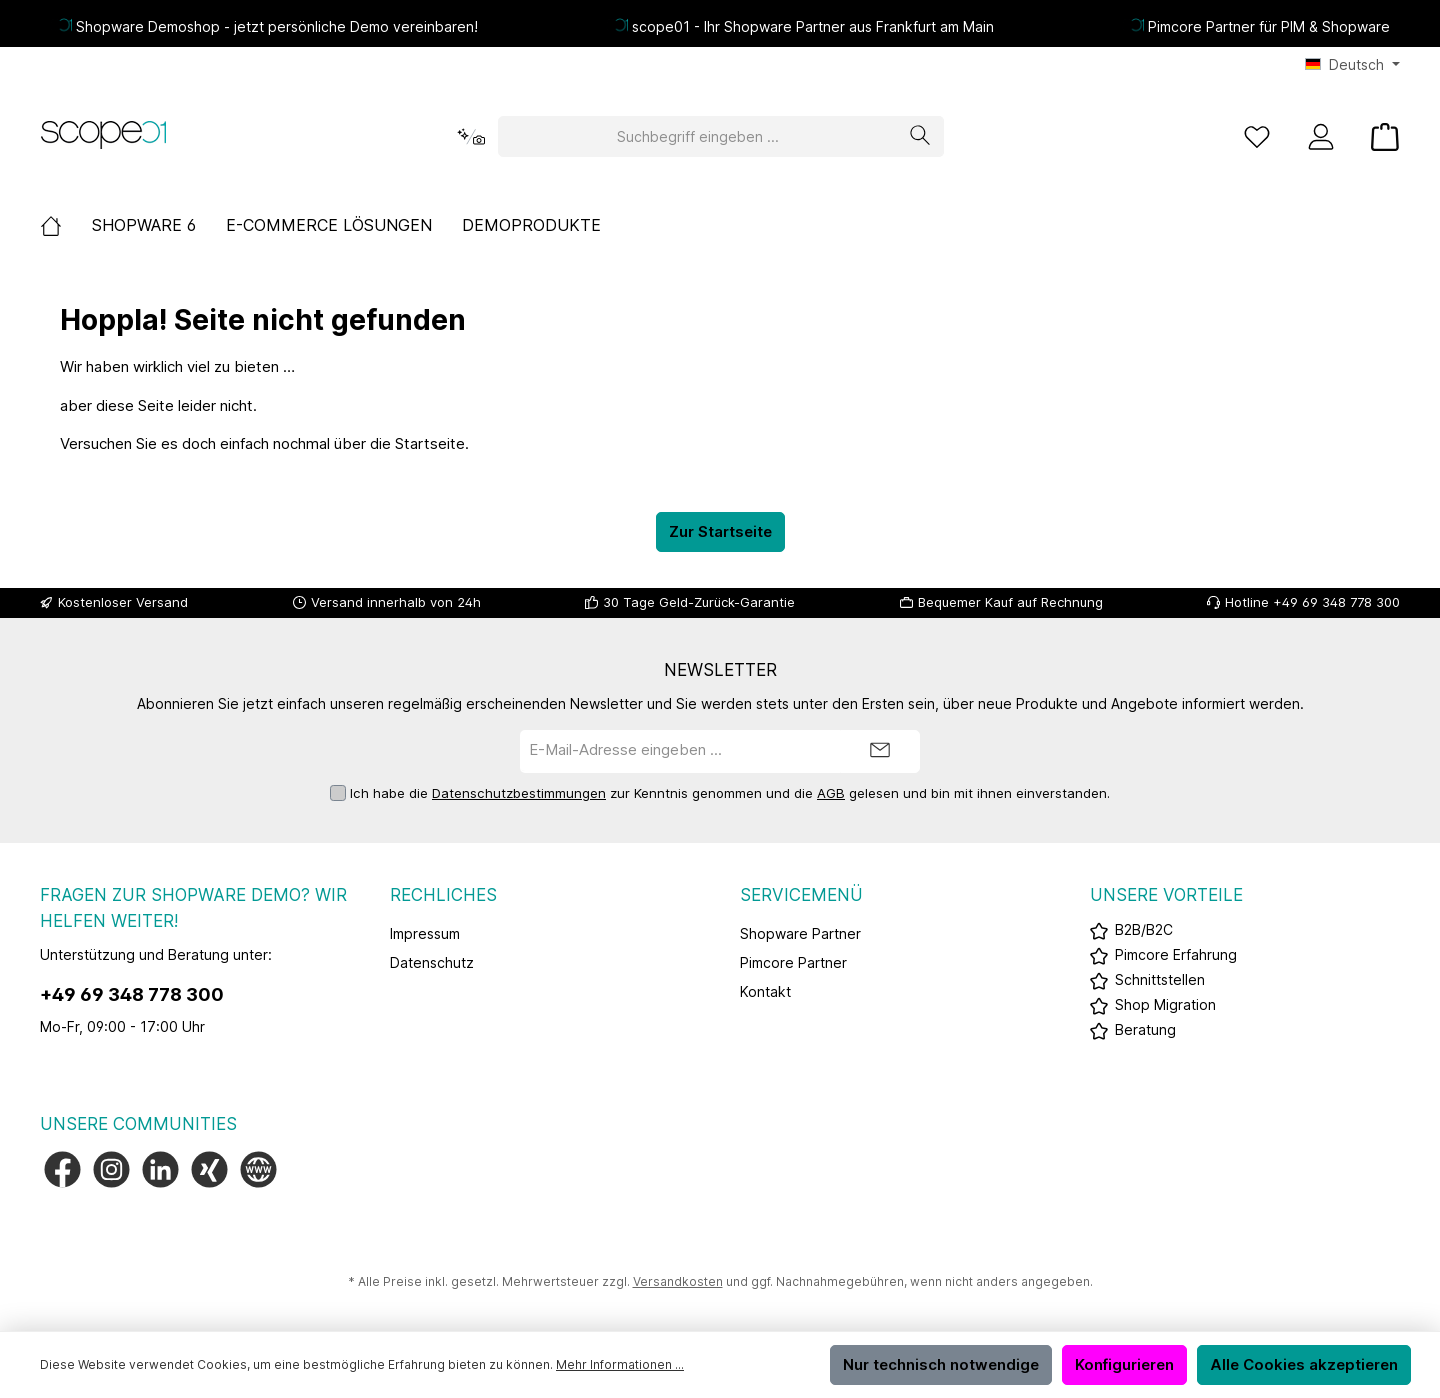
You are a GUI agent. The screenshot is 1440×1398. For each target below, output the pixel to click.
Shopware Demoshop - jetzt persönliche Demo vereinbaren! (277, 26)
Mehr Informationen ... (620, 1364)
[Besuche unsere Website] (258, 1169)
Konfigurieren (1124, 1364)
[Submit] (880, 751)
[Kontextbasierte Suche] (471, 136)
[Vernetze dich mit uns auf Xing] (209, 1169)
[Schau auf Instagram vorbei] (111, 1169)
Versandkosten (678, 1281)
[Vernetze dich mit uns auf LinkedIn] (160, 1169)
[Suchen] (920, 136)
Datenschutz (432, 962)
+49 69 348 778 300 (132, 994)
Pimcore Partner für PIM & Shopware (1269, 26)
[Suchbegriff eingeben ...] (698, 136)
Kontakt (765, 991)
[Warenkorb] (1379, 136)
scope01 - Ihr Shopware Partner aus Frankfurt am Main (813, 26)
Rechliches (443, 895)
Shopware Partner (800, 933)
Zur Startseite (720, 531)
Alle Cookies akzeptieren (1304, 1364)
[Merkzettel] (1257, 136)
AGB (831, 793)
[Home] (66, 225)
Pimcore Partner (793, 962)
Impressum (425, 933)
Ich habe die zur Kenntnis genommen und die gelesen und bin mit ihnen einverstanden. (730, 794)
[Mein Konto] (1321, 136)
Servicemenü (801, 895)
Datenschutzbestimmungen (519, 793)
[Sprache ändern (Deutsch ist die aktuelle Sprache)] (1352, 65)
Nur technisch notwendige (941, 1364)
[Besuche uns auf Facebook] (62, 1169)
